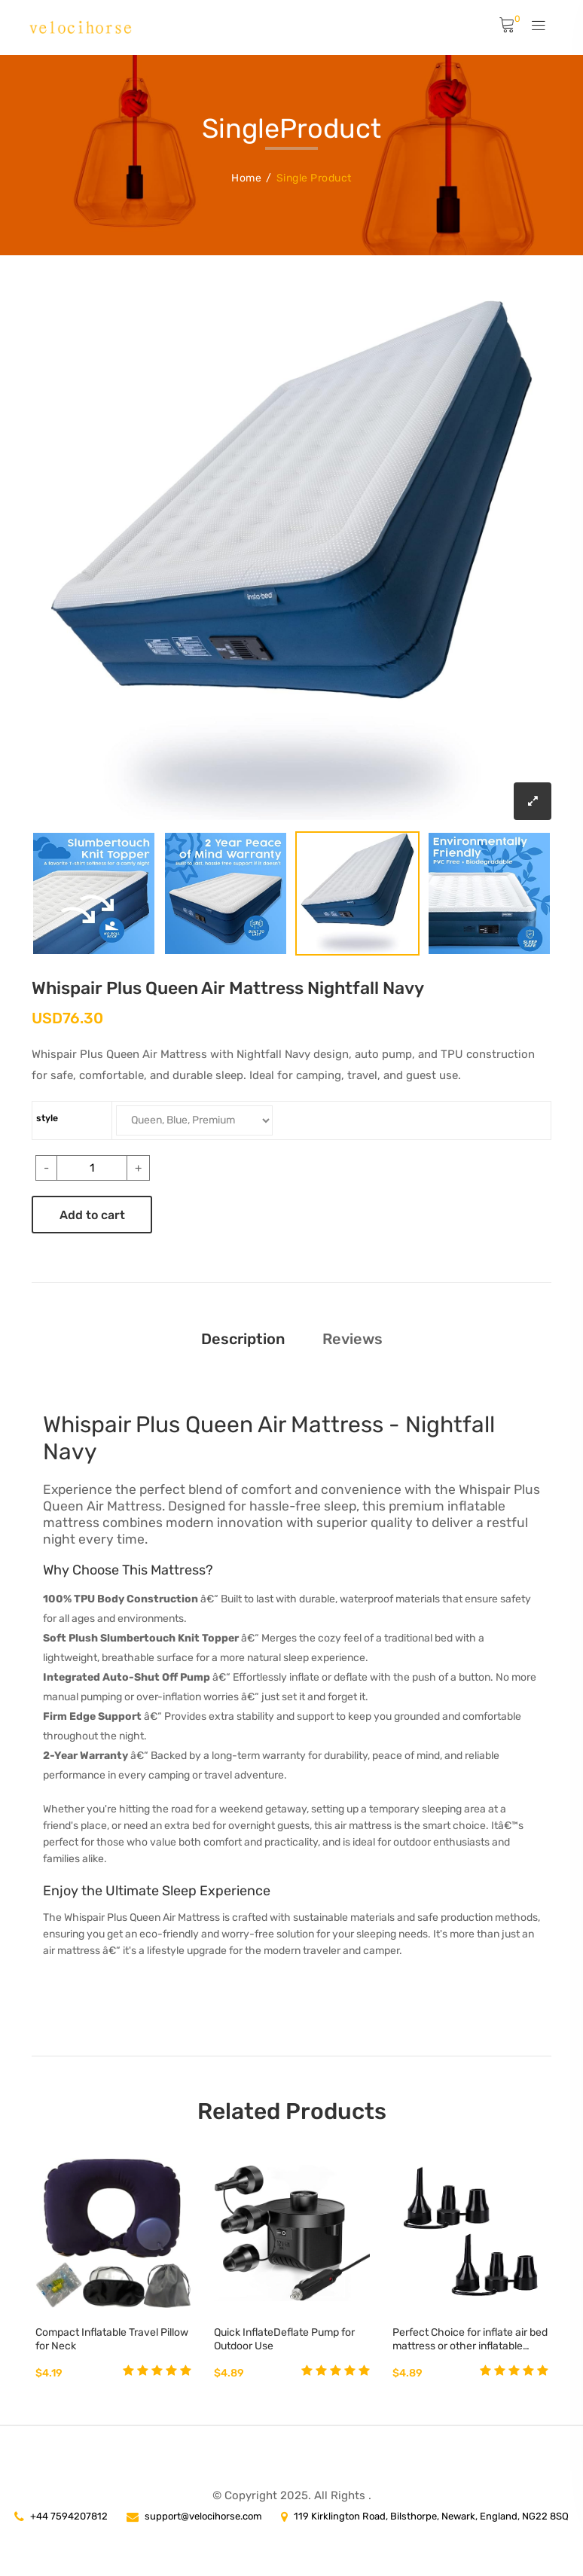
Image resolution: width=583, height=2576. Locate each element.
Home (246, 178)
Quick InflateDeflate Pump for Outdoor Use (284, 2339)
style (47, 1118)
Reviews (352, 1339)
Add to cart (92, 1215)
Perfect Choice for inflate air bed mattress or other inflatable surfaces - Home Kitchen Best (470, 2339)
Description (243, 1339)
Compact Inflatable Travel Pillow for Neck (111, 2339)
